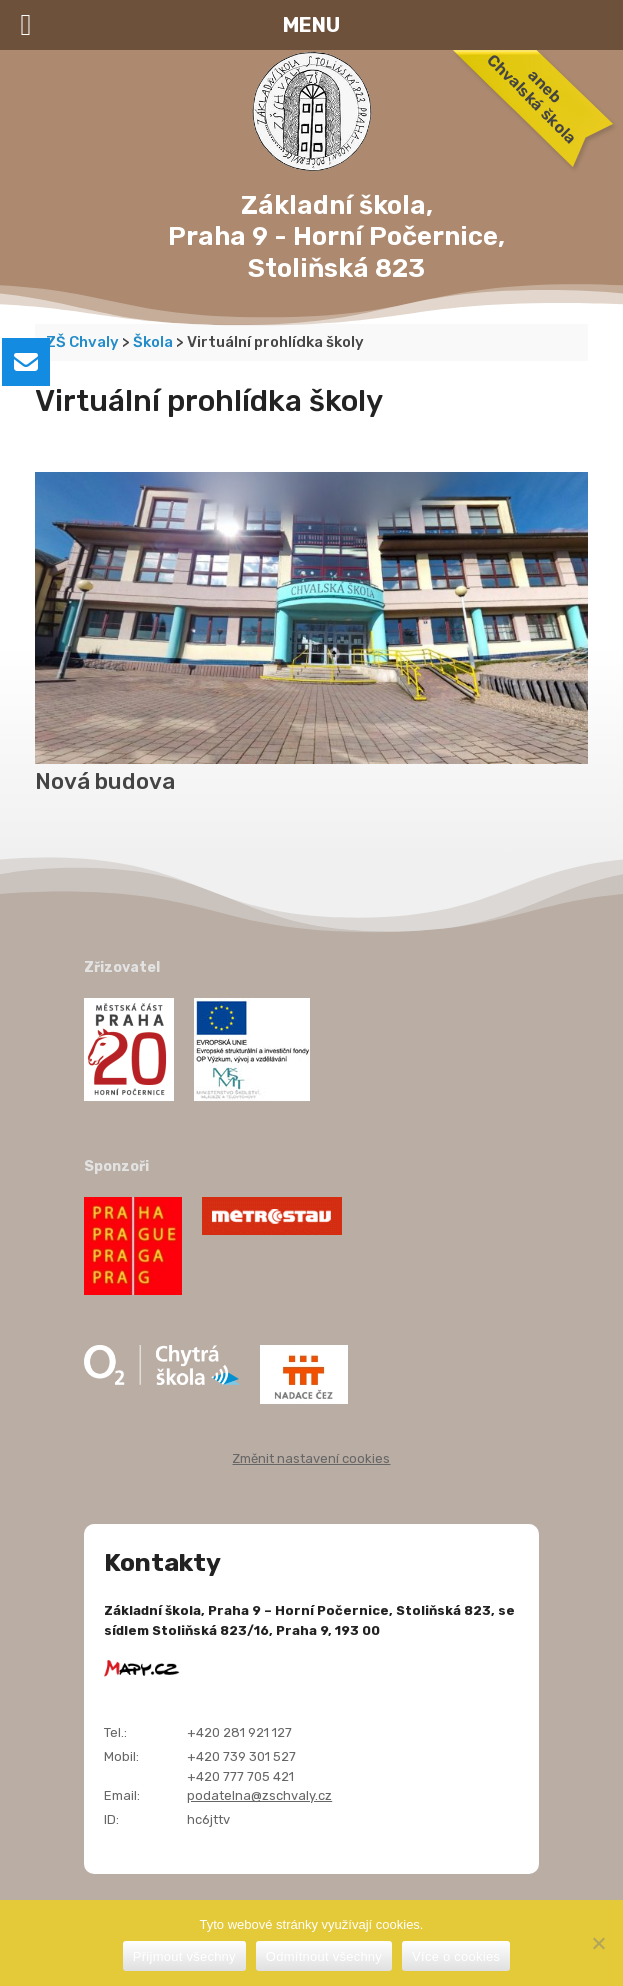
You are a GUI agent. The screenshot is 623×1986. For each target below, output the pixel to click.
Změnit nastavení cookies (311, 1458)
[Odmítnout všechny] (598, 1943)
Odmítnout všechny (324, 1956)
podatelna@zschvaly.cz (259, 1795)
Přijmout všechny (184, 1956)
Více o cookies (456, 1956)
